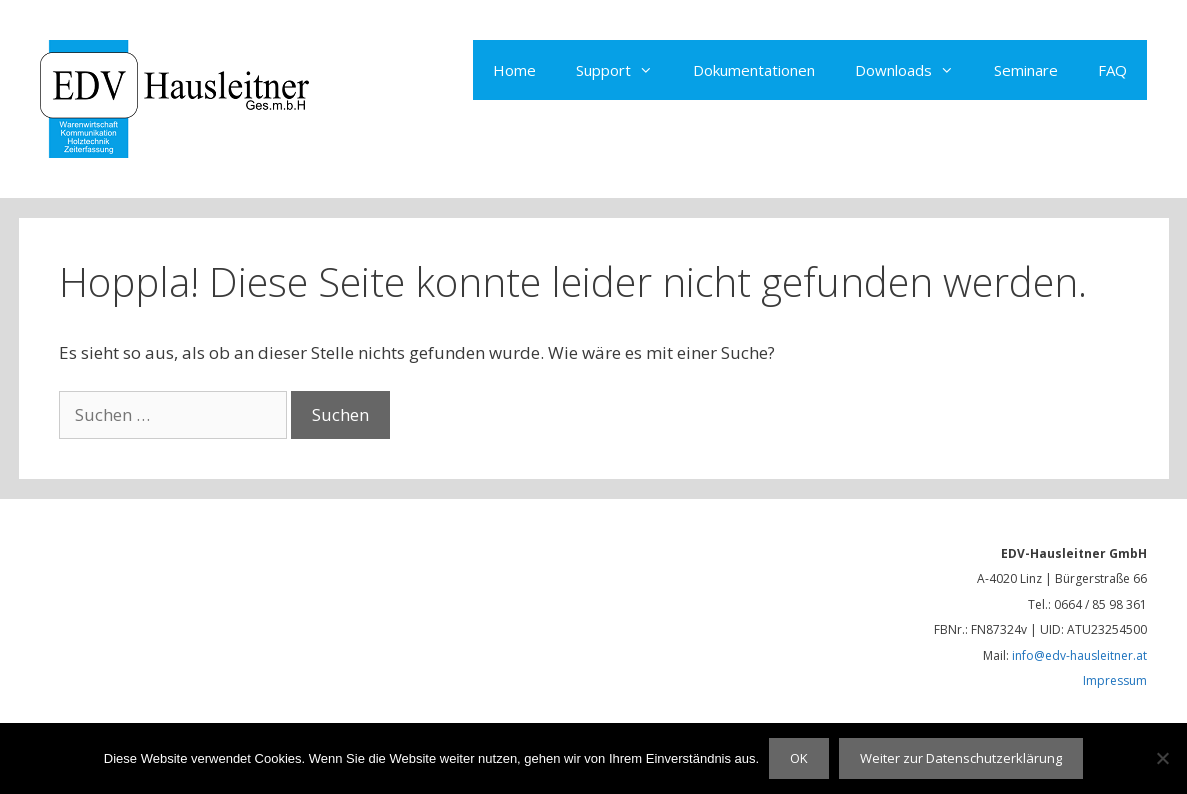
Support (624, 70)
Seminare (1026, 70)
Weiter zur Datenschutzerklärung (961, 758)
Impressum (1115, 680)
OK (799, 758)
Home (514, 70)
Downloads (914, 70)
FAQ (1112, 70)
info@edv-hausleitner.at (1079, 655)
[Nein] (1162, 758)
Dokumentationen (754, 70)
